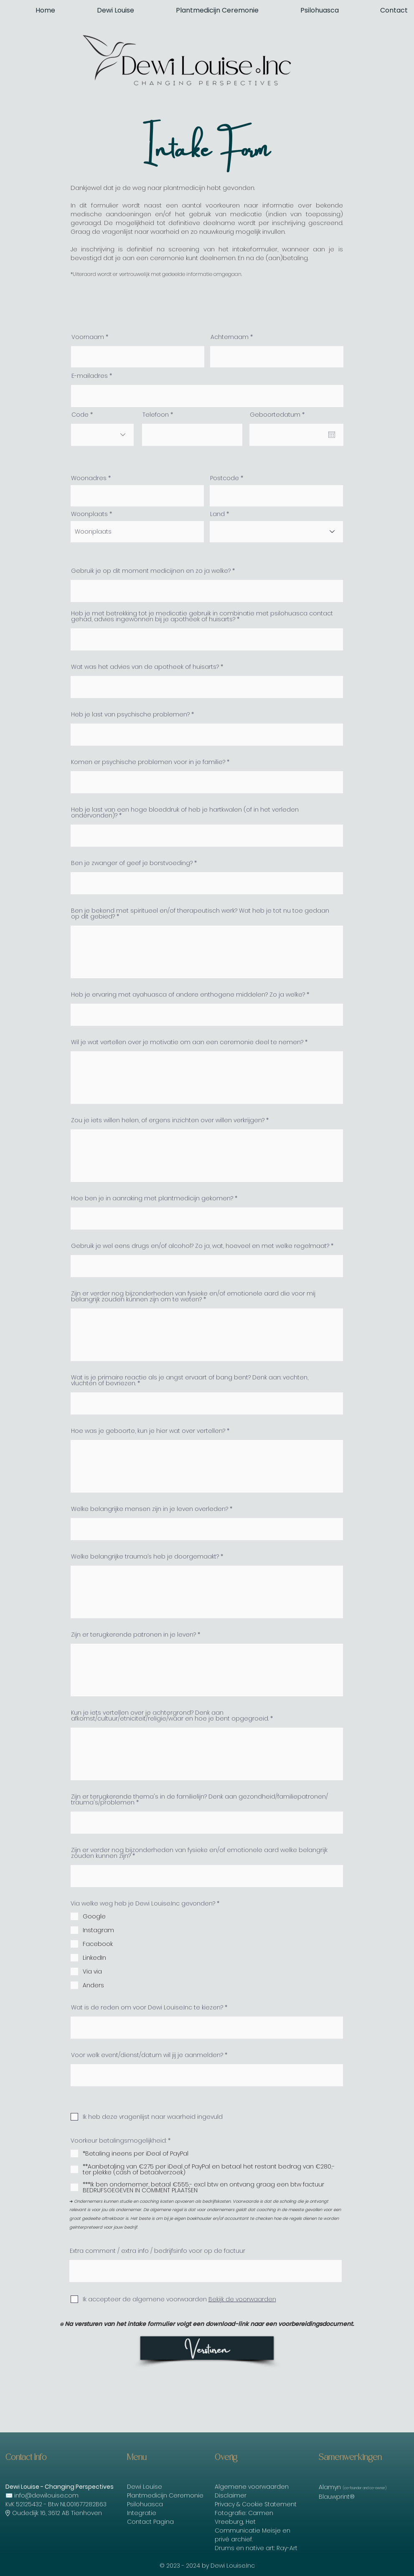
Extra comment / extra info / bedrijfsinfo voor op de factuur (157, 2251)
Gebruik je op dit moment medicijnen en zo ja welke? (151, 571)
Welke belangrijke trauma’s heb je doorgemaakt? (145, 1556)
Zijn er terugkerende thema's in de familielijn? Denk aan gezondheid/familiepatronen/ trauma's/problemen (199, 1799)
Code (80, 415)
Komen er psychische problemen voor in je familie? (148, 762)
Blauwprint (334, 2496)
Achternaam (230, 337)
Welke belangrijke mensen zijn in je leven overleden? (149, 1509)
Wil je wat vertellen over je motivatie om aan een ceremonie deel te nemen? (187, 1042)
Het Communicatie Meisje (248, 2526)
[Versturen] (207, 2348)
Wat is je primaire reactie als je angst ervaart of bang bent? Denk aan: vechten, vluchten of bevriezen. (189, 1380)
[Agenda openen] (331, 434)
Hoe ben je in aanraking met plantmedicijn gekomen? (152, 1198)
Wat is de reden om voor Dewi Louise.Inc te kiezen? (147, 2007)
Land (217, 514)
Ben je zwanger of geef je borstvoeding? (132, 863)
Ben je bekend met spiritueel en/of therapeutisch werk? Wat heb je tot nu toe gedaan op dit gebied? (200, 913)
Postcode (224, 478)
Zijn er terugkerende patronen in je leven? (133, 1634)
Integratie (141, 2513)
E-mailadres (89, 376)
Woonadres (89, 478)
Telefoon (155, 415)
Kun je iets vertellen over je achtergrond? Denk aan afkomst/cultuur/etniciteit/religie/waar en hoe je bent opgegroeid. (170, 1715)
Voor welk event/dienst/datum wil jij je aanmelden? (147, 2055)
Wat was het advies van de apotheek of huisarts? (145, 667)
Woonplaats (89, 514)
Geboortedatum (279, 415)
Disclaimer (230, 2495)
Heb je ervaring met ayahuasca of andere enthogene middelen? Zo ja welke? (188, 994)
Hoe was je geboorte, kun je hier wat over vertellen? (148, 1431)
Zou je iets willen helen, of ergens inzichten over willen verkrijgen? (167, 1120)
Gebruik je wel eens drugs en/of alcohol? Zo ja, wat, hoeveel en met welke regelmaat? (200, 1246)
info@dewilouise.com (46, 2495)
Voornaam (87, 337)
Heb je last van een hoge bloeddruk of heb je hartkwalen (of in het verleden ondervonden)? (185, 812)
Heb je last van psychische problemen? (130, 714)
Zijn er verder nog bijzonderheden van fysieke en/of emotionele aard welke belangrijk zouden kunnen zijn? (199, 1853)
